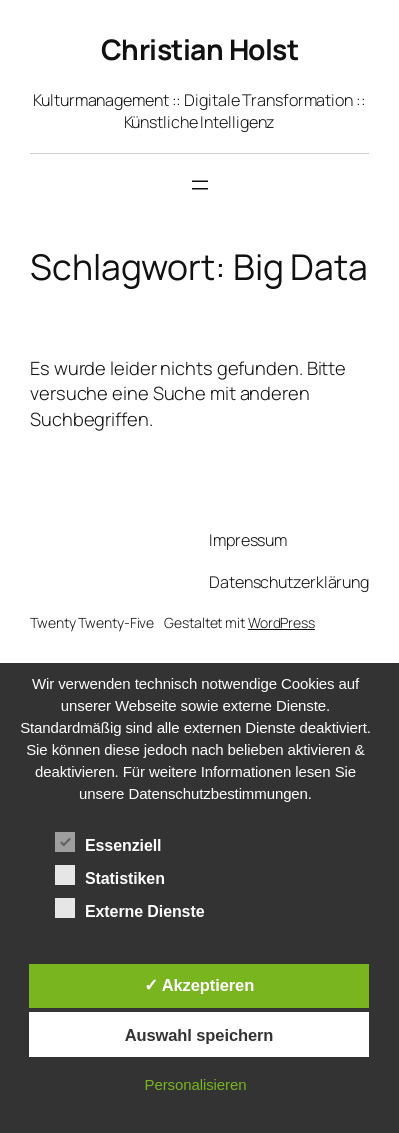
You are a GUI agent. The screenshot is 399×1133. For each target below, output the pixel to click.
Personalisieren (196, 1084)
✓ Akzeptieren (199, 985)
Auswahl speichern (199, 1035)
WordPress (281, 622)
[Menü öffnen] (200, 185)
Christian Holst (200, 49)
